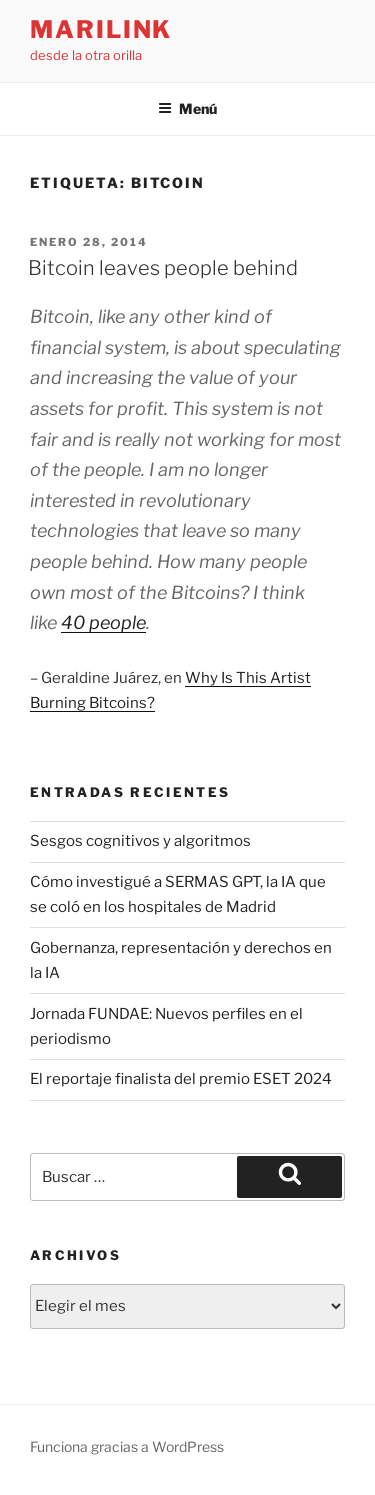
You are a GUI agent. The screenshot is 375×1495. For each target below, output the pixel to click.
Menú (187, 108)
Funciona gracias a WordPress (127, 1446)
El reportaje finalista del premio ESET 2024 (181, 1079)
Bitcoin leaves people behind (163, 268)
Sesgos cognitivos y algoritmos (140, 841)
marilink (101, 29)
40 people (103, 622)
